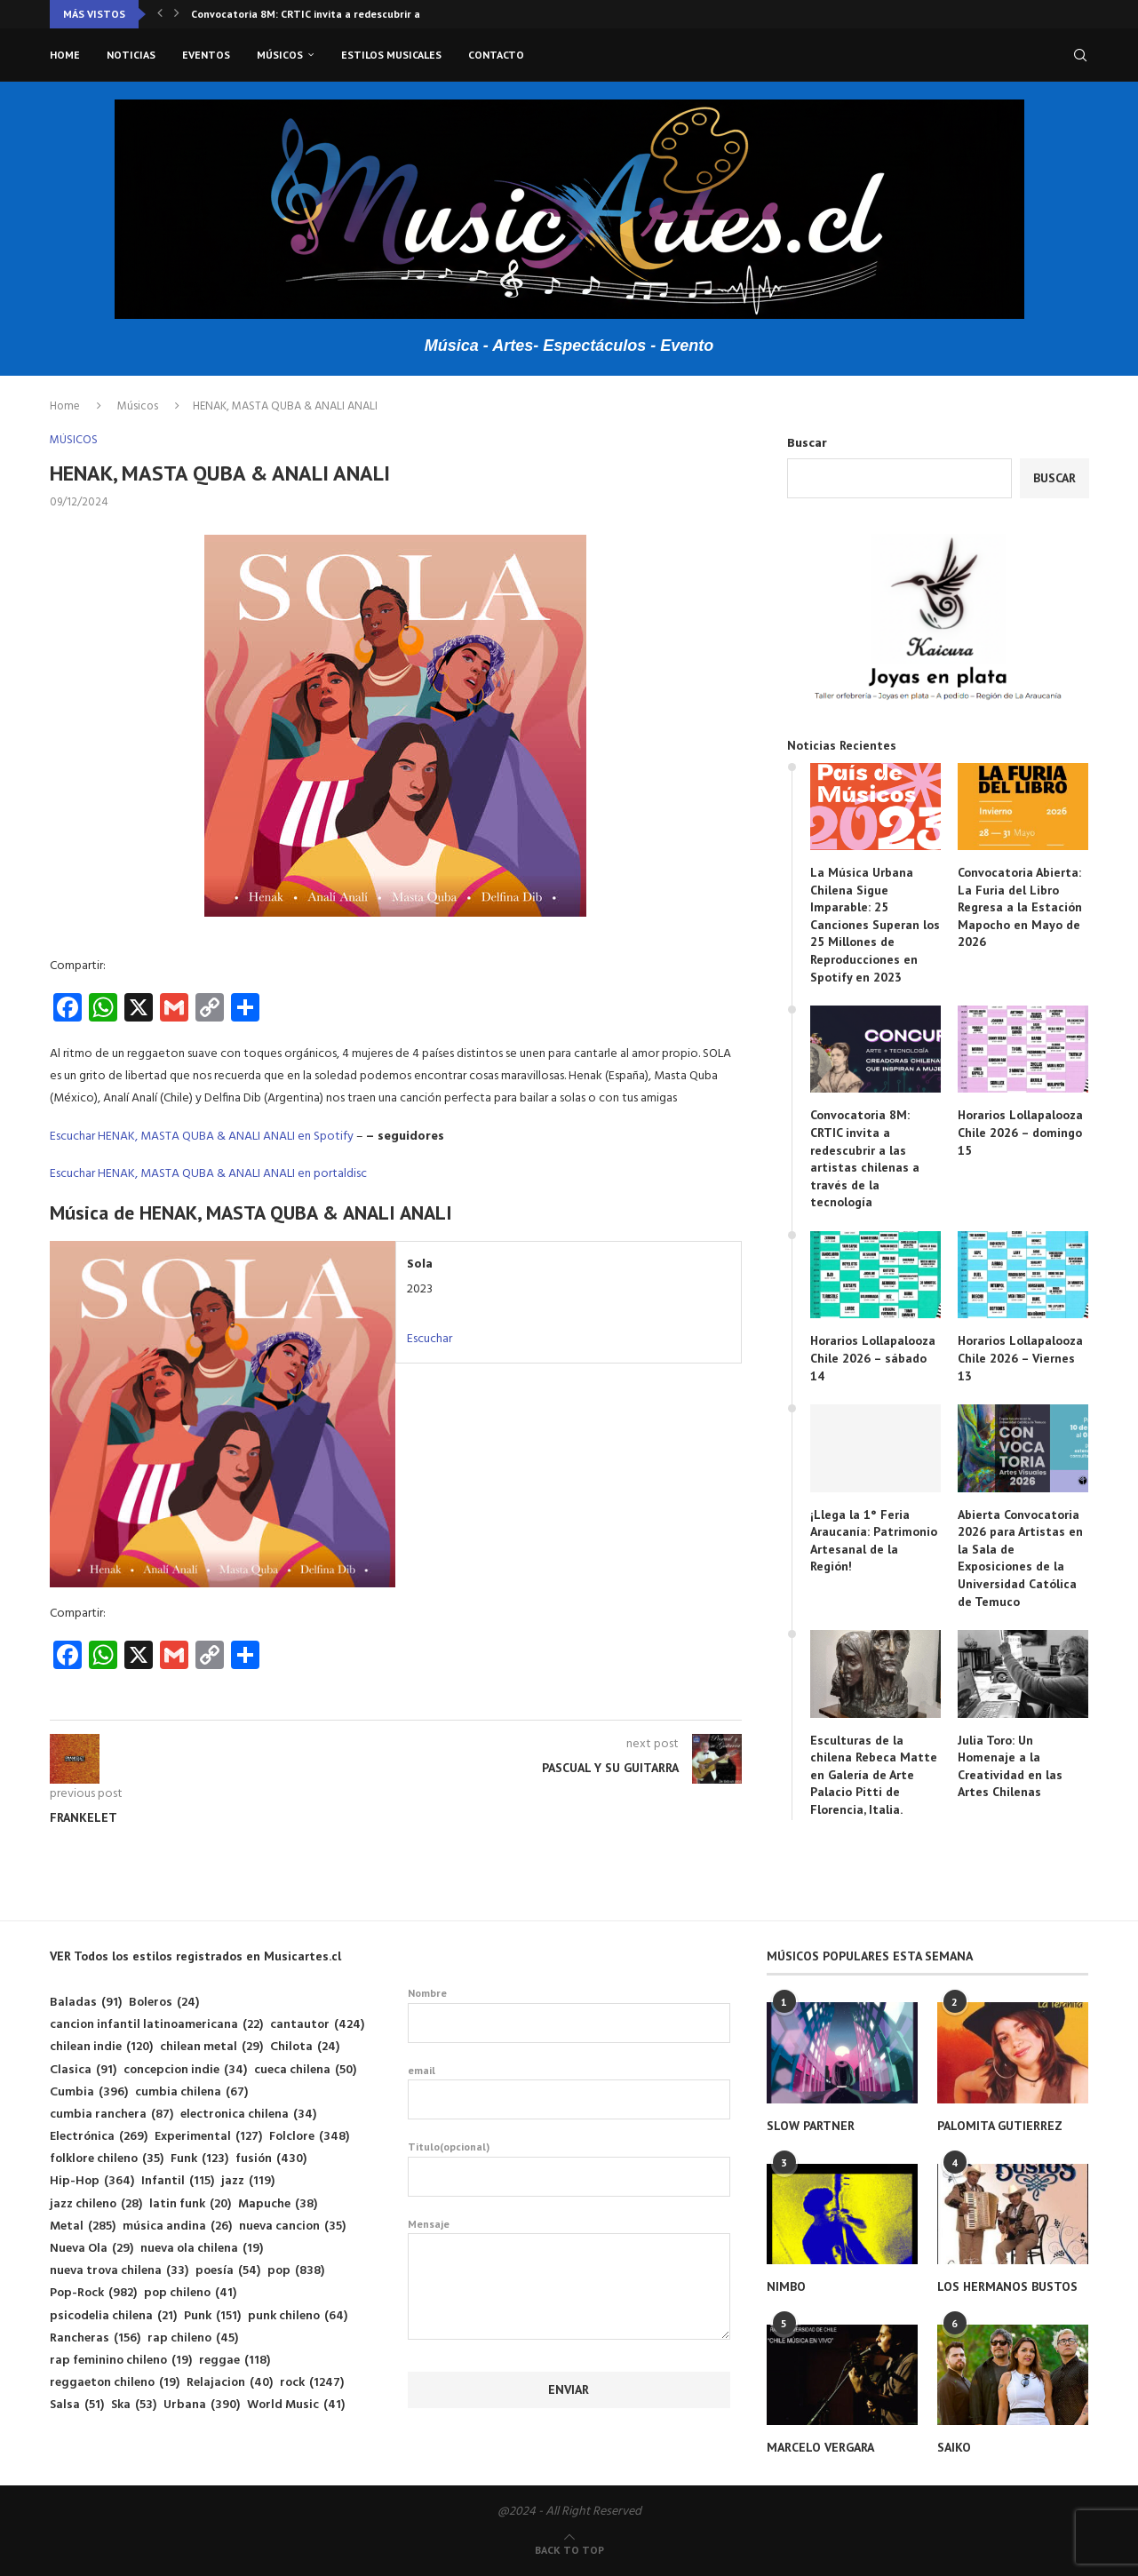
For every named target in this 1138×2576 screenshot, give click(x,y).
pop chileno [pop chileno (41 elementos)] (190, 2293)
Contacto (496, 54)
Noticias (131, 54)
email (569, 2091)
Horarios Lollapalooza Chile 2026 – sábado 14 (872, 1357)
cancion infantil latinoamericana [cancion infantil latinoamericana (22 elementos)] (156, 2025)
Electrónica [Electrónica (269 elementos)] (98, 2137)
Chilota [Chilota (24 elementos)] (304, 2047)
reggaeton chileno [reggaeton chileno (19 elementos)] (114, 2383)
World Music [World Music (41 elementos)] (296, 2405)
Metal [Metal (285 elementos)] (82, 2226)
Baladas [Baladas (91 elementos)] (86, 2003)
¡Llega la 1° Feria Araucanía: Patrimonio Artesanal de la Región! (873, 1541)
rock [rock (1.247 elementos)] (312, 2383)
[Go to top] (569, 2550)
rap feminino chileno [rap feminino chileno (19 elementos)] (121, 2360)
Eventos (206, 54)
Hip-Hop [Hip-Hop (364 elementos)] (92, 2181)
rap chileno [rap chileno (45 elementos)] (192, 2338)
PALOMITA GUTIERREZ (999, 2126)
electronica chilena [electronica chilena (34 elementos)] (248, 2114)
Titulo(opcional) (569, 2168)
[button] (160, 14)
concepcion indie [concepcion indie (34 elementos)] (185, 2070)
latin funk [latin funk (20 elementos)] (190, 2204)
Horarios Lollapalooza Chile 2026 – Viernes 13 (1020, 1357)
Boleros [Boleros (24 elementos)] (164, 2003)
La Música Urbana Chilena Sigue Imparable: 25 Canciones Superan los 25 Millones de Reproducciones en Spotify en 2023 (875, 924)
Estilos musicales (391, 54)
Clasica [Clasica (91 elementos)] (83, 2070)
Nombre (569, 2014)
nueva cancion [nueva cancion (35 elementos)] (292, 2226)
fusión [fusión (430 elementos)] (270, 2159)
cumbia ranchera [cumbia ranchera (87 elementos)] (111, 2114)
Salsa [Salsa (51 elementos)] (77, 2405)
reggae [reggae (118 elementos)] (234, 2360)
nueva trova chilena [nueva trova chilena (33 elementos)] (119, 2271)
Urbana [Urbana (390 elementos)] (201, 2405)
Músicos (280, 54)
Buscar (807, 443)
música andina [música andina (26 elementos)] (177, 2226)
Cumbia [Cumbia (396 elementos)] (89, 2092)
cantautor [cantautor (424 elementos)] (317, 2025)
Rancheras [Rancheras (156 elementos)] (95, 2338)
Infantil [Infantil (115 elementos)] (177, 2181)
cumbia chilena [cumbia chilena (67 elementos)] (191, 2092)
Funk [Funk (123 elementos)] (199, 2159)
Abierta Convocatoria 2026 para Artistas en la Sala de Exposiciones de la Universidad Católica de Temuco (1020, 1558)
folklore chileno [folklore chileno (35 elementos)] (106, 2159)
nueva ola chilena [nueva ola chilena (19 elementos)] (201, 2249)
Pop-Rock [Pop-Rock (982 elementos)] (93, 2293)
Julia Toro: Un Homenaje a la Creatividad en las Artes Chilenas (1010, 1766)
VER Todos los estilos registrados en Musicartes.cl (195, 1956)
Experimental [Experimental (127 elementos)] (208, 2137)
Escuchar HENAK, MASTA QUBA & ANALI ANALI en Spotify (202, 1136)
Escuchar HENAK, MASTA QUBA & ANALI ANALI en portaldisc (208, 1174)
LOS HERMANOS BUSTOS (1007, 2286)
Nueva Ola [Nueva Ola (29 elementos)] (91, 2249)
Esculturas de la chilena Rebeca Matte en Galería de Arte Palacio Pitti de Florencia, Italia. (873, 1774)
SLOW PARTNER (811, 2126)
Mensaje (569, 2233)
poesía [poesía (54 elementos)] (227, 2271)
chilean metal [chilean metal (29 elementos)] (211, 2047)
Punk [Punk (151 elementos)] (212, 2316)
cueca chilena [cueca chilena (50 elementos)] (305, 2070)
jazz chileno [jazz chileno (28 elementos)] (96, 2204)
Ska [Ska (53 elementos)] (133, 2405)
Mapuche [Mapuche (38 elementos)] (277, 2204)
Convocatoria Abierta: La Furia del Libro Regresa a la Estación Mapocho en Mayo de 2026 (1020, 907)
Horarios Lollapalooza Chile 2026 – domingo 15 (1020, 1132)
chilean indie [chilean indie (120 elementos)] (101, 2047)
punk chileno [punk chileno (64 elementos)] (297, 2316)
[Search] (1080, 55)
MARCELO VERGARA (820, 2447)
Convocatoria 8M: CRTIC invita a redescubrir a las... (318, 13)
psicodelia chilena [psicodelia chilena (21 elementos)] (113, 2316)
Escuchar (429, 1339)
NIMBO (786, 2286)
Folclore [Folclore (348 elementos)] (309, 2137)
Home (65, 54)
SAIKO (954, 2447)
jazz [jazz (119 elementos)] (248, 2181)
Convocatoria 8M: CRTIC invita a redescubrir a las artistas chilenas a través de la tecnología (864, 1158)
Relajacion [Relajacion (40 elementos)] (230, 2383)
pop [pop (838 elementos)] (295, 2271)
